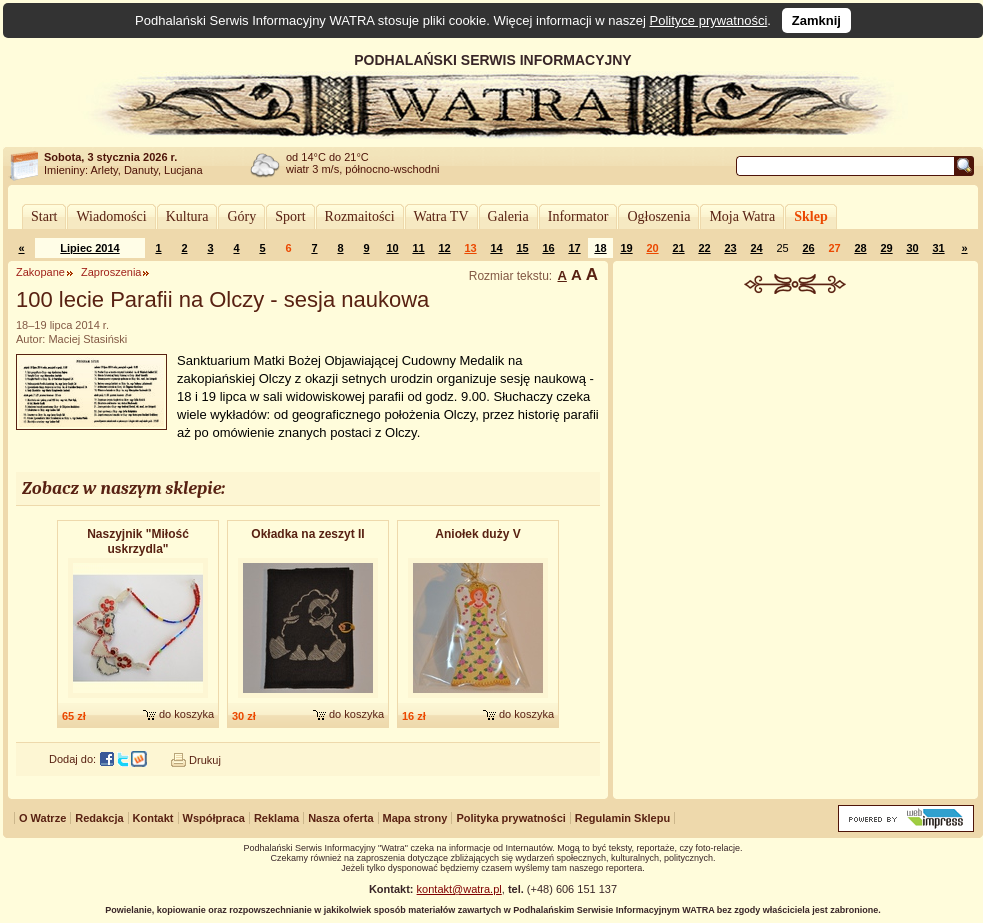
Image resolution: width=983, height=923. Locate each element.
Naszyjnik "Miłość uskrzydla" (138, 541)
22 (704, 248)
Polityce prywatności (709, 20)
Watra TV (441, 216)
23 (730, 248)
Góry (241, 216)
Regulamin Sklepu (622, 818)
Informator (578, 216)
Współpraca (214, 818)
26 (808, 248)
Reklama (276, 818)
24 (756, 248)
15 (522, 248)
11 (418, 248)
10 (392, 248)
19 (626, 248)
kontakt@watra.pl (459, 889)
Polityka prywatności (510, 818)
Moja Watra (742, 216)
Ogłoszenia (658, 216)
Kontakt (153, 818)
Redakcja (99, 818)
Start (44, 216)
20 (652, 248)
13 (470, 248)
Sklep (810, 216)
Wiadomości (111, 216)
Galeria (508, 216)
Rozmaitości (360, 216)
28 (860, 248)
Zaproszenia (111, 272)
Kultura (187, 216)
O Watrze (42, 818)
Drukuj (205, 760)
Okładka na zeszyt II (307, 534)
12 (444, 248)
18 (600, 248)
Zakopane (40, 272)
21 (678, 248)
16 (548, 248)
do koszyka (186, 714)
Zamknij (816, 20)
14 (496, 248)
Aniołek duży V (477, 534)
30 (912, 248)
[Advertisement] (796, 444)
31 (938, 248)
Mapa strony (415, 818)
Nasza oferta (340, 818)
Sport (290, 216)
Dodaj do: (72, 759)
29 (886, 248)
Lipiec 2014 (89, 248)
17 (574, 248)
